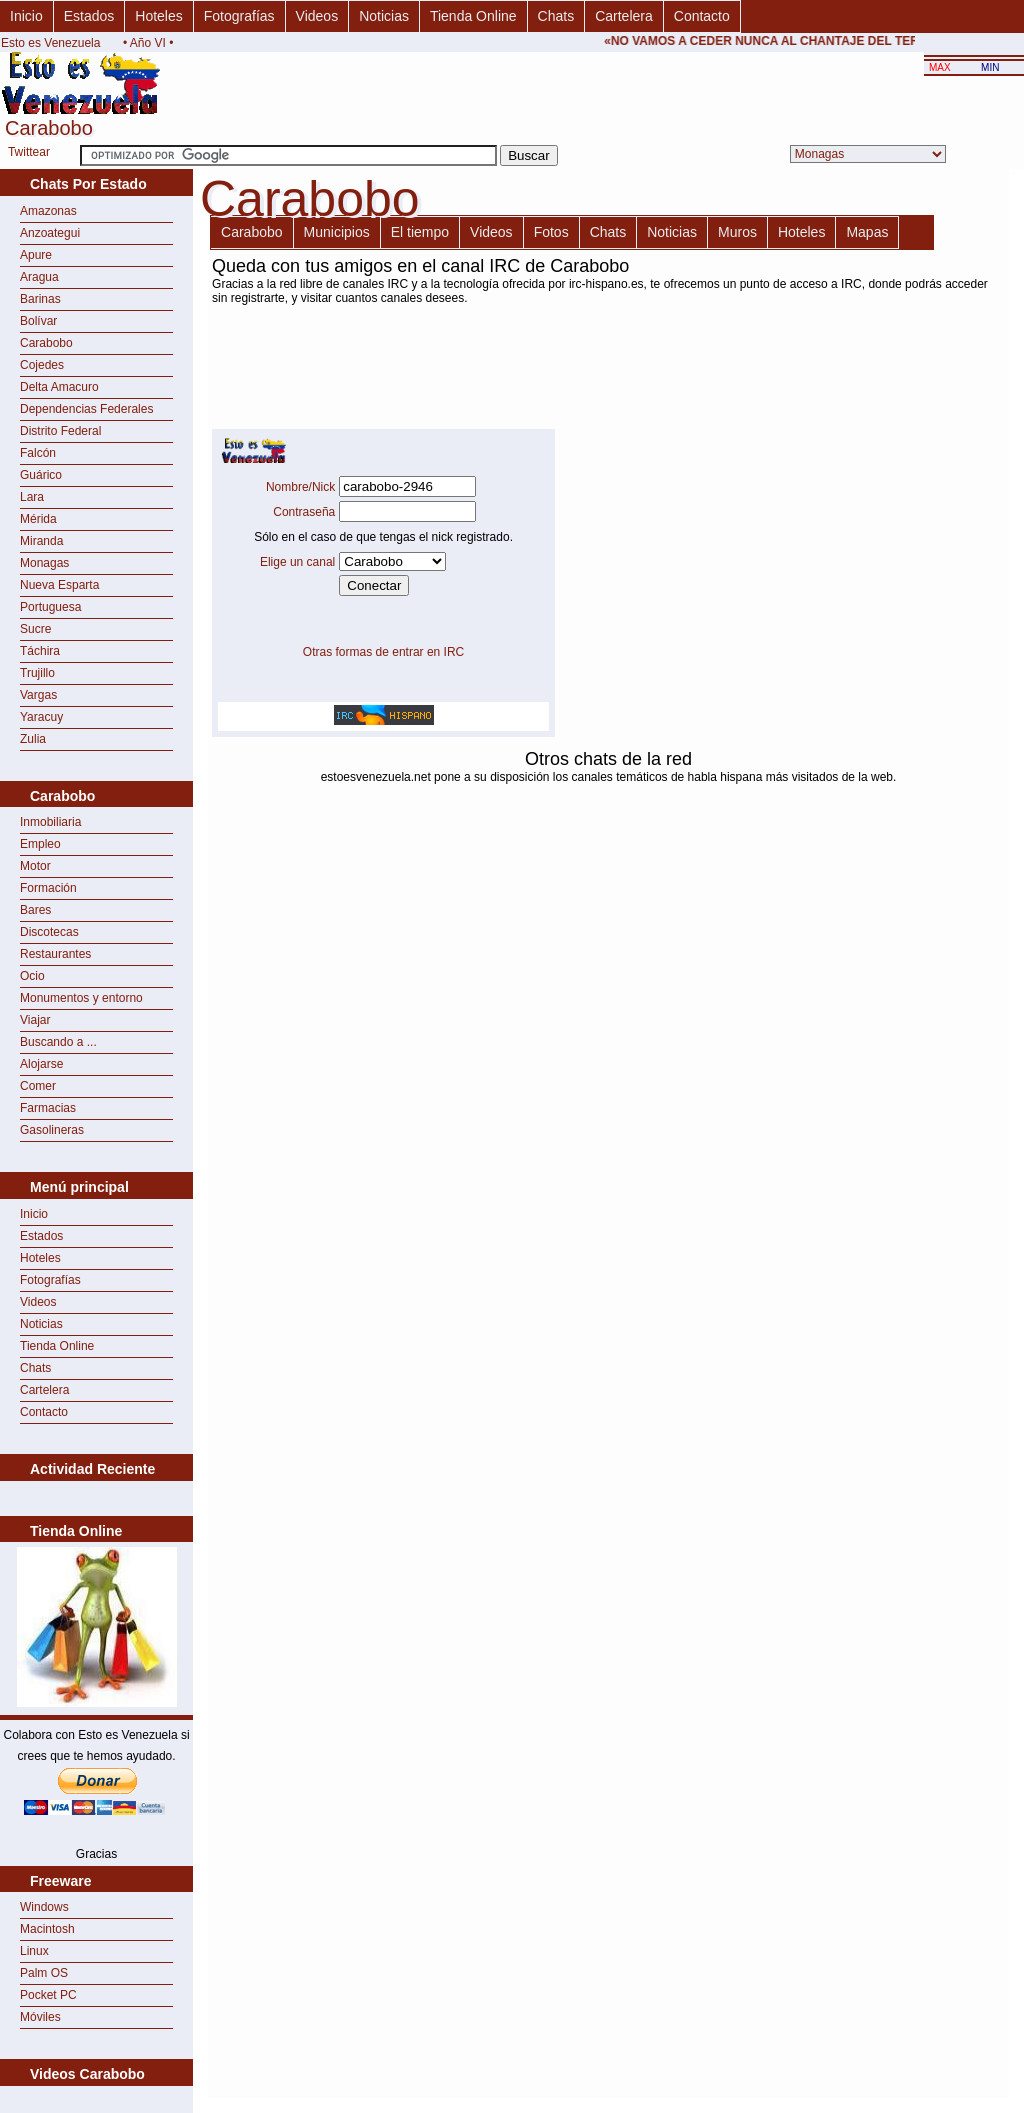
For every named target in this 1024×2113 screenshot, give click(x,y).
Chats (556, 16)
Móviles (40, 2017)
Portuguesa (50, 607)
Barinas (40, 299)
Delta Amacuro (59, 387)
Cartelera (624, 16)
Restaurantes (55, 954)
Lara (32, 497)
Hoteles (158, 16)
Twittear (29, 152)
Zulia (33, 739)
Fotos (551, 232)
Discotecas (49, 932)
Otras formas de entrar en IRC (383, 652)
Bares (35, 910)
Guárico (41, 475)
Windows (44, 1907)
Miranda (41, 541)
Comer (38, 1086)
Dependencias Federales (86, 409)
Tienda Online (473, 16)
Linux (34, 1951)
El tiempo (420, 232)
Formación (48, 888)
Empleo (40, 844)
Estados (89, 16)
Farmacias (48, 1108)
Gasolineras (52, 1130)
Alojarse (41, 1064)
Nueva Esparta (59, 585)
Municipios (337, 232)
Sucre (35, 629)
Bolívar (38, 321)
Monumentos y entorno (81, 998)
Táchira (40, 651)
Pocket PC (48, 1995)
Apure (36, 255)
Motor (35, 866)
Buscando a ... (58, 1042)
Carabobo (46, 343)
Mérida (38, 519)
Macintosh (47, 1929)
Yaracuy (41, 717)
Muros (737, 232)
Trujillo (37, 673)
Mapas (867, 232)
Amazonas (48, 211)
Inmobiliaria (50, 822)
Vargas (38, 695)
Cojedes (42, 365)
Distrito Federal (60, 431)
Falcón (38, 453)
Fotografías (239, 16)
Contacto (702, 16)
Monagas (44, 563)
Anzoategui (50, 233)
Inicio (26, 16)
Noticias (384, 16)
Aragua (39, 277)
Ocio (32, 976)
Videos (317, 16)
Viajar (35, 1020)
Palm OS (44, 1973)
